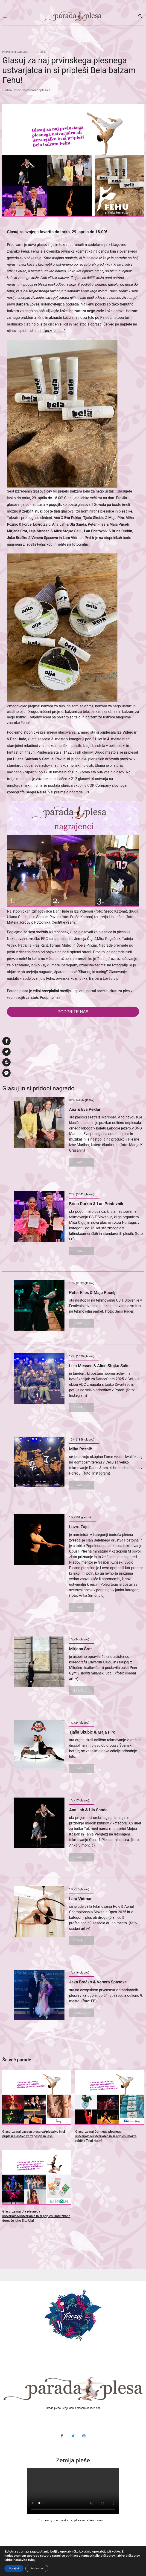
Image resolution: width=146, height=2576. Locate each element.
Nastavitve (37, 2568)
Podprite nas (73, 1011)
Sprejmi (14, 2568)
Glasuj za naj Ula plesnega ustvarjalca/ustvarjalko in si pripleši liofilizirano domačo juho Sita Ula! (36, 2216)
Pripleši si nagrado (15, 52)
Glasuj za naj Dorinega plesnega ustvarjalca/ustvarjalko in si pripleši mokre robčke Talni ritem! (106, 2136)
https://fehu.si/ (53, 330)
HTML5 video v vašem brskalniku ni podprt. (73, 2491)
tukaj (31, 2560)
